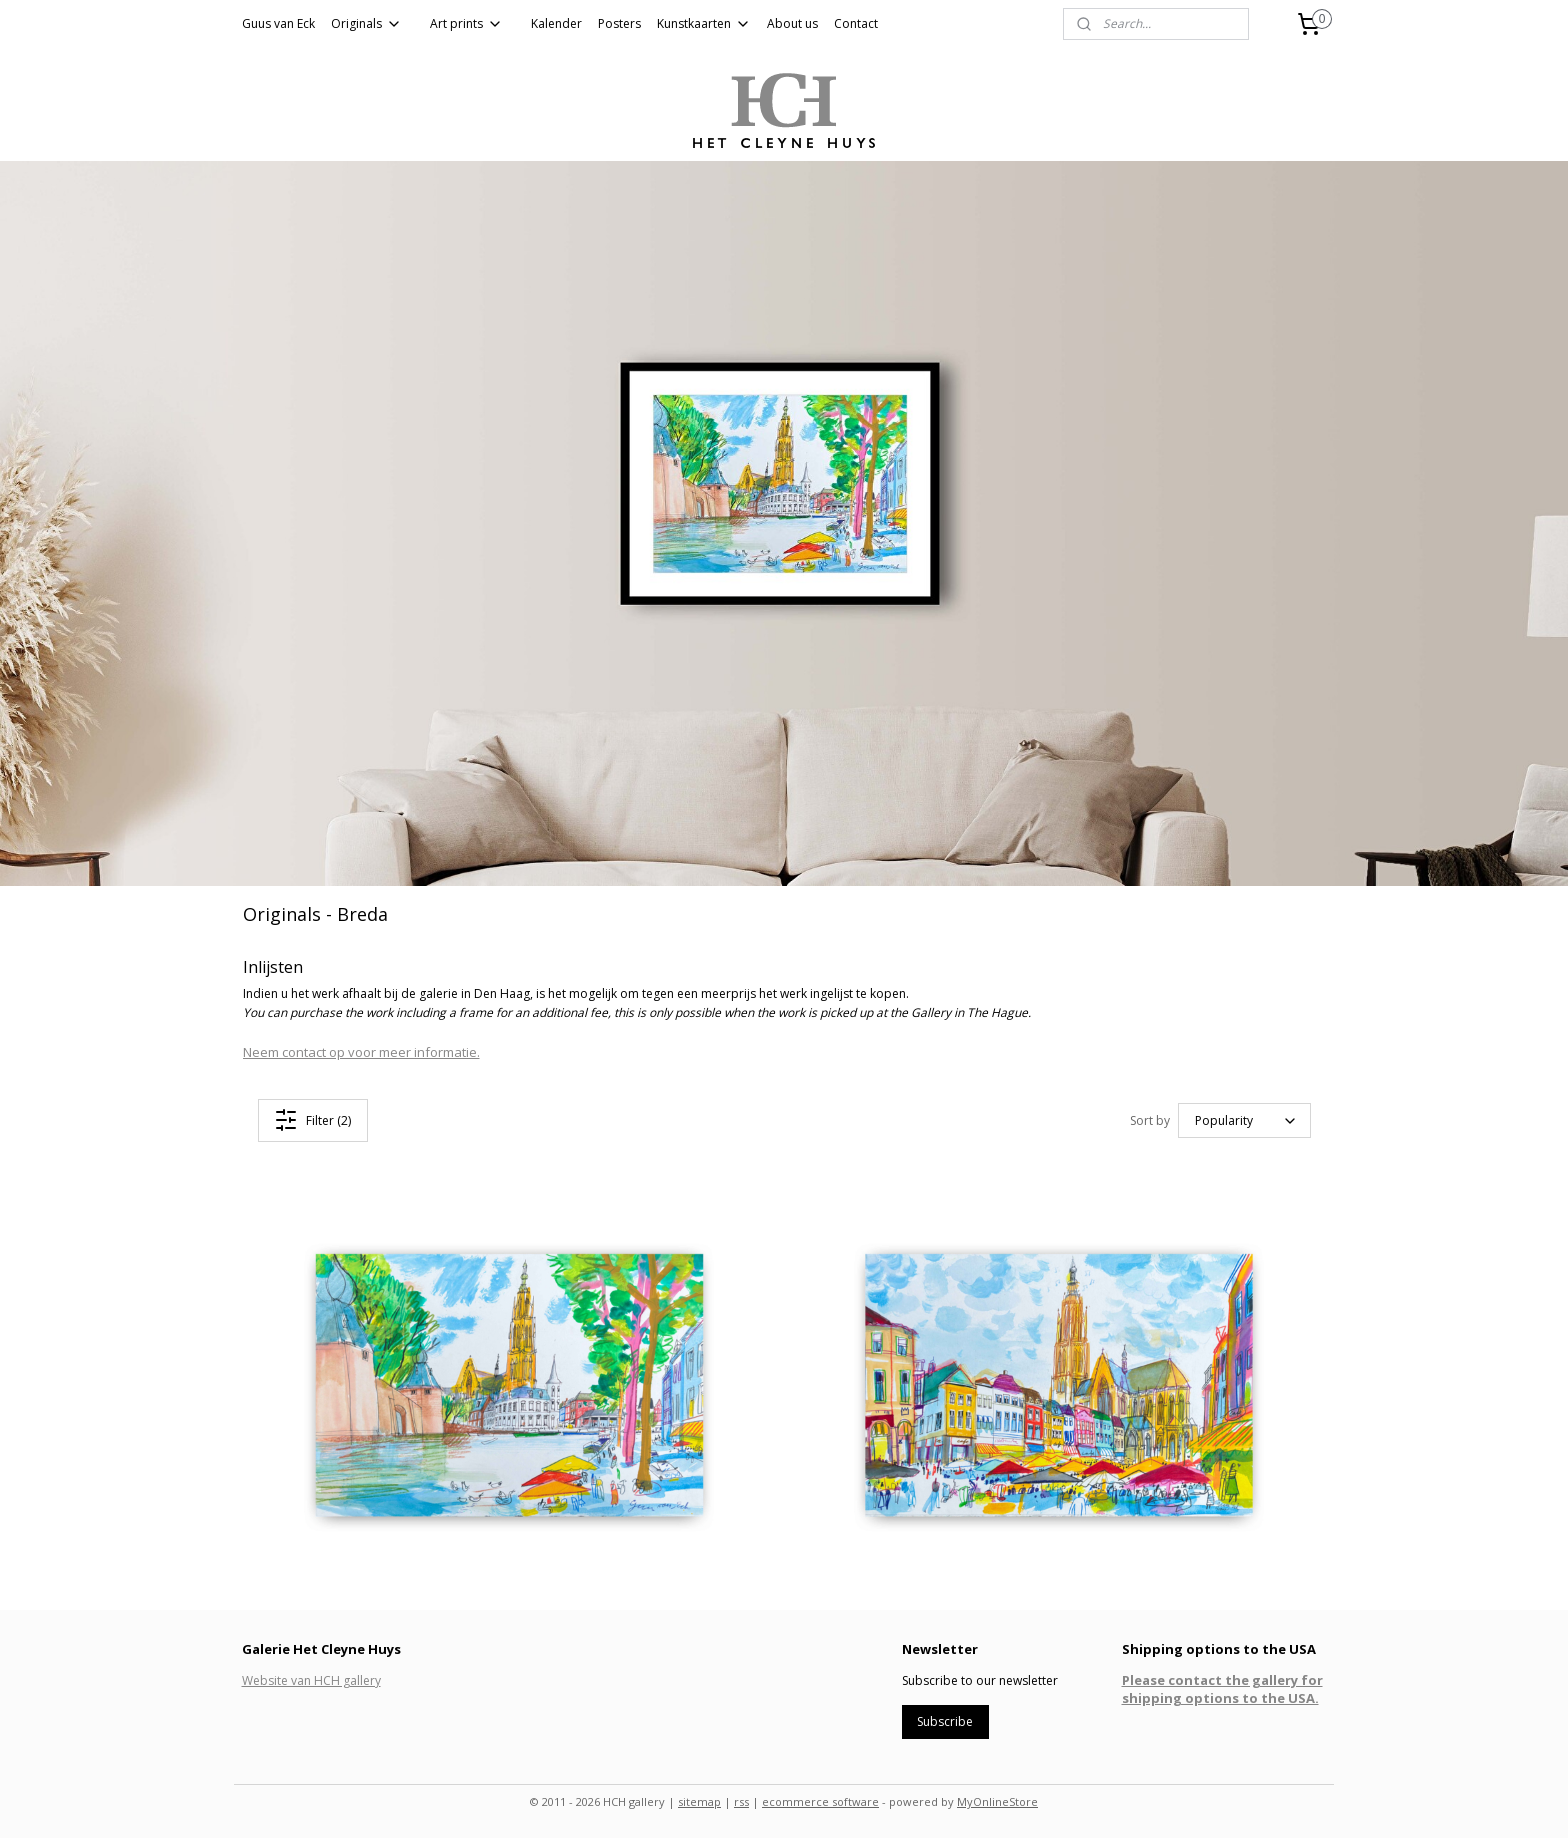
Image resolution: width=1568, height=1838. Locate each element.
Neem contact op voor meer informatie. (361, 1051)
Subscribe (945, 1721)
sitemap (699, 1801)
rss (741, 1801)
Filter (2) (312, 1120)
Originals (366, 23)
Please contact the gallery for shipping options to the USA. (1222, 1689)
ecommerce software (820, 1801)
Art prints (466, 23)
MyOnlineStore (997, 1801)
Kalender (556, 23)
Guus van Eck (278, 23)
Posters (619, 23)
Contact (856, 23)
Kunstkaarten (704, 23)
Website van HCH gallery (311, 1680)
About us (792, 23)
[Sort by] (1244, 1120)
